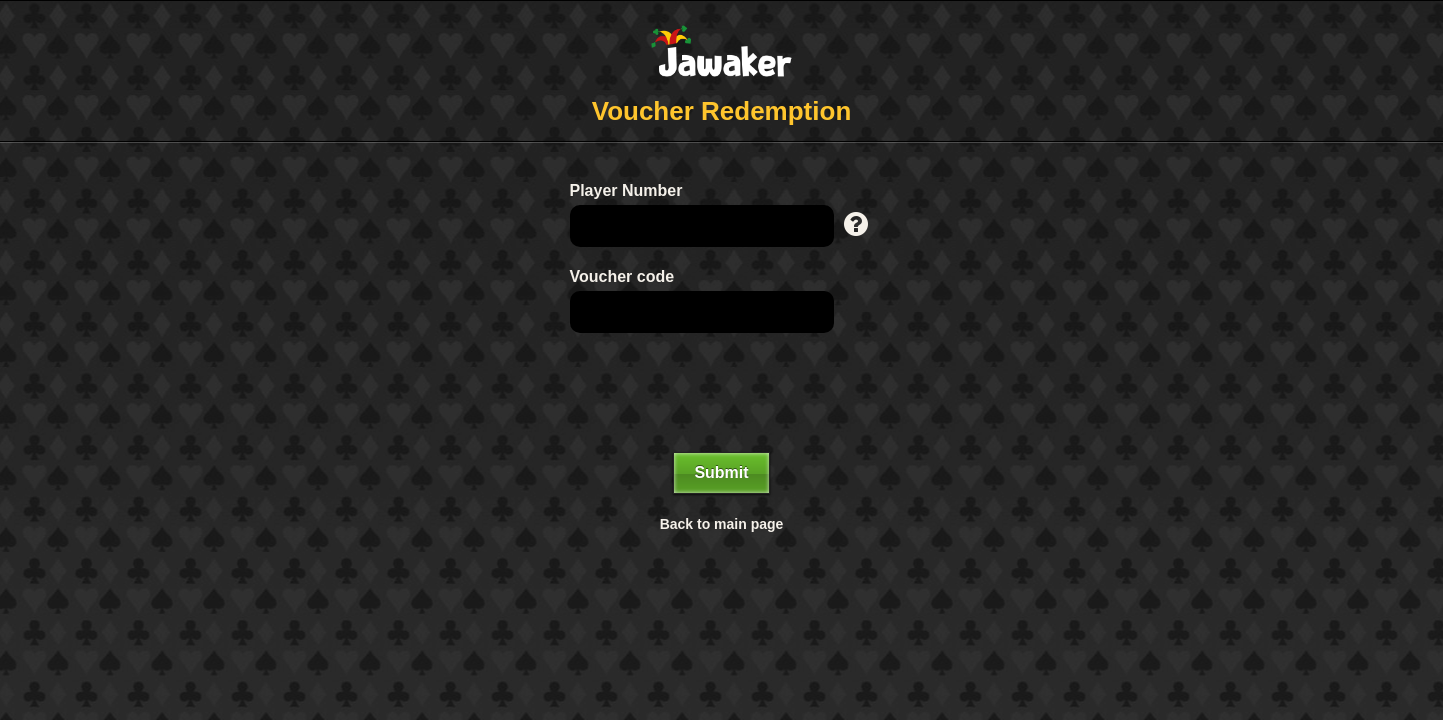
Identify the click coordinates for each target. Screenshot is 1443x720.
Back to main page (722, 524)
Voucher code (622, 276)
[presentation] (722, 393)
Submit (721, 472)
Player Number (626, 190)
